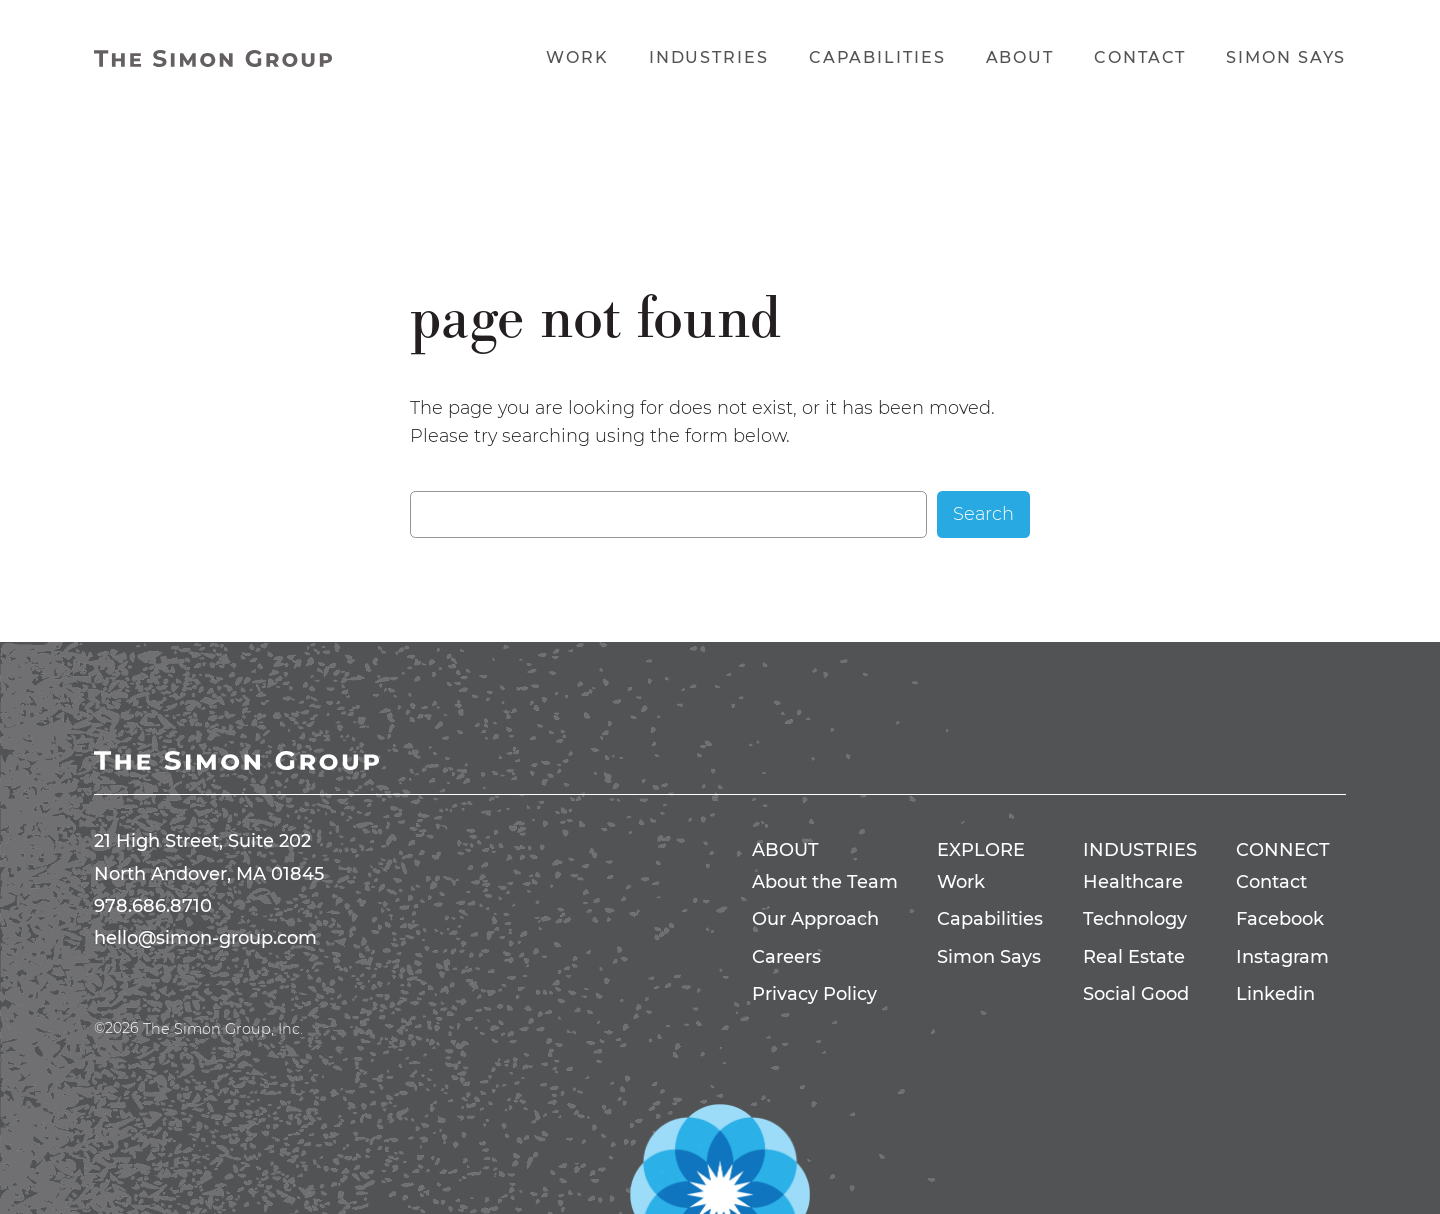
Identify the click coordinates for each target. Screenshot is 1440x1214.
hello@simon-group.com (205, 937)
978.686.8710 (153, 905)
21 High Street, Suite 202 (202, 840)
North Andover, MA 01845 (209, 873)
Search (983, 513)
